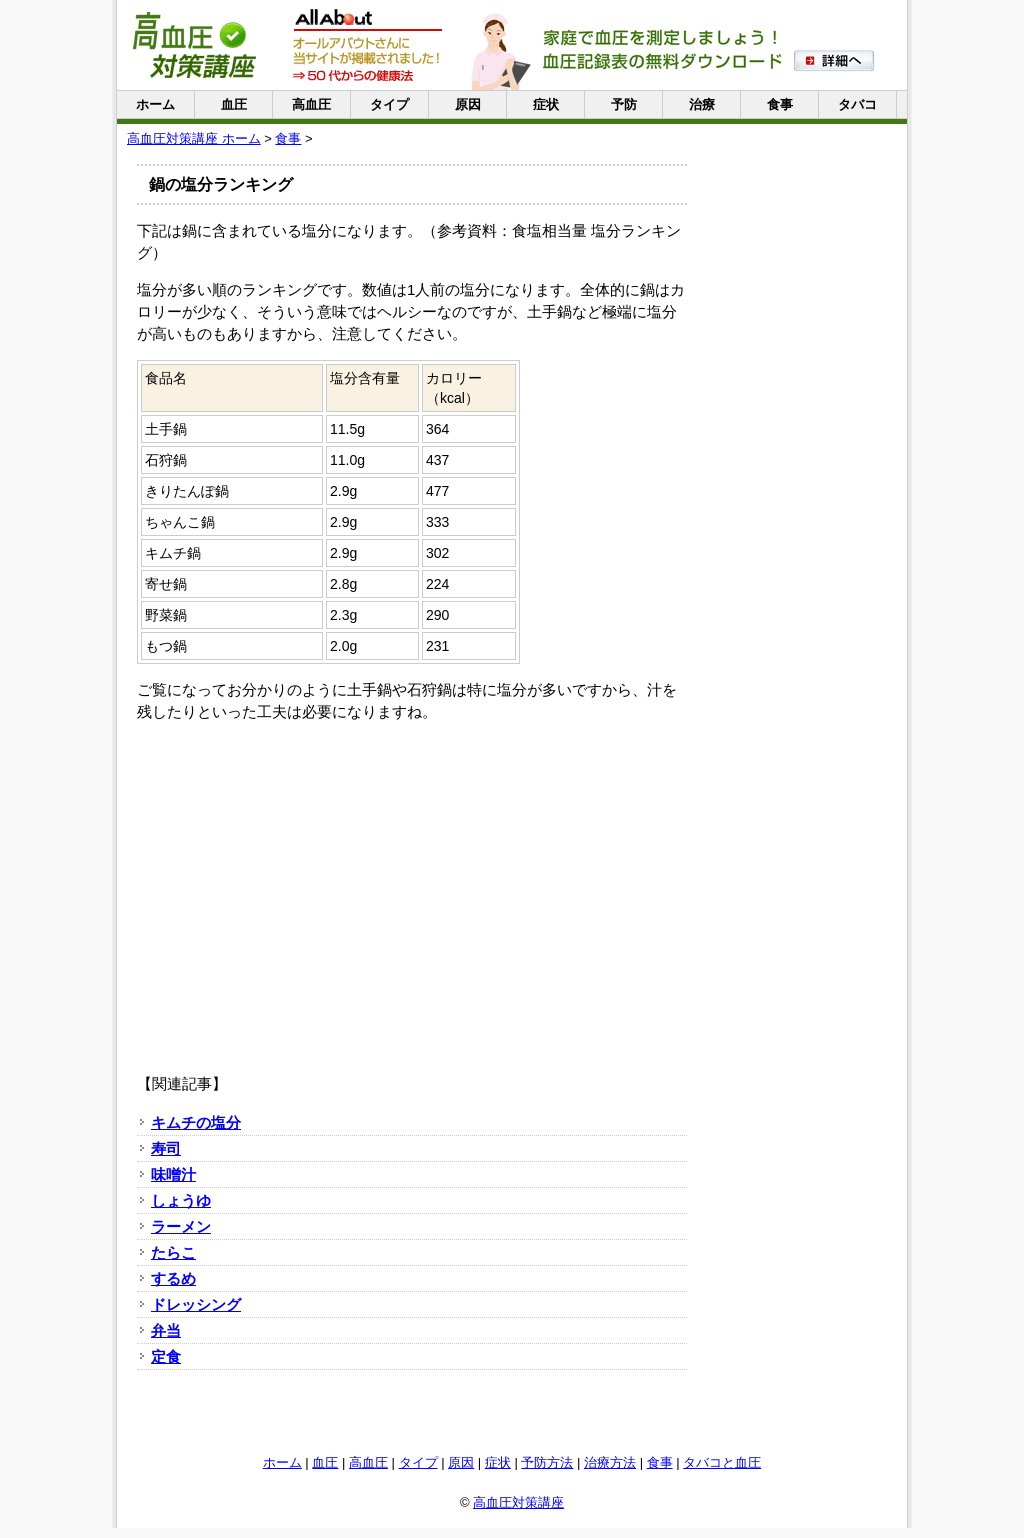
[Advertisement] (412, 878)
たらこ (173, 1252)
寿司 (166, 1148)
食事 (780, 104)
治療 (702, 104)
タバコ (857, 104)
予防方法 (547, 1462)
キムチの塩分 (196, 1122)
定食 (166, 1356)
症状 (546, 104)
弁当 (166, 1330)
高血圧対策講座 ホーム (194, 138)
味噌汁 (173, 1174)
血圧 (234, 104)
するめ (173, 1278)
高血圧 (311, 104)
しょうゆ (181, 1200)
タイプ (389, 104)
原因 (468, 104)
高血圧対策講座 (518, 1502)
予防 (624, 104)
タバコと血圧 (722, 1462)
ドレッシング (196, 1304)
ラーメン (181, 1226)
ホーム (155, 104)
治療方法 (610, 1462)
